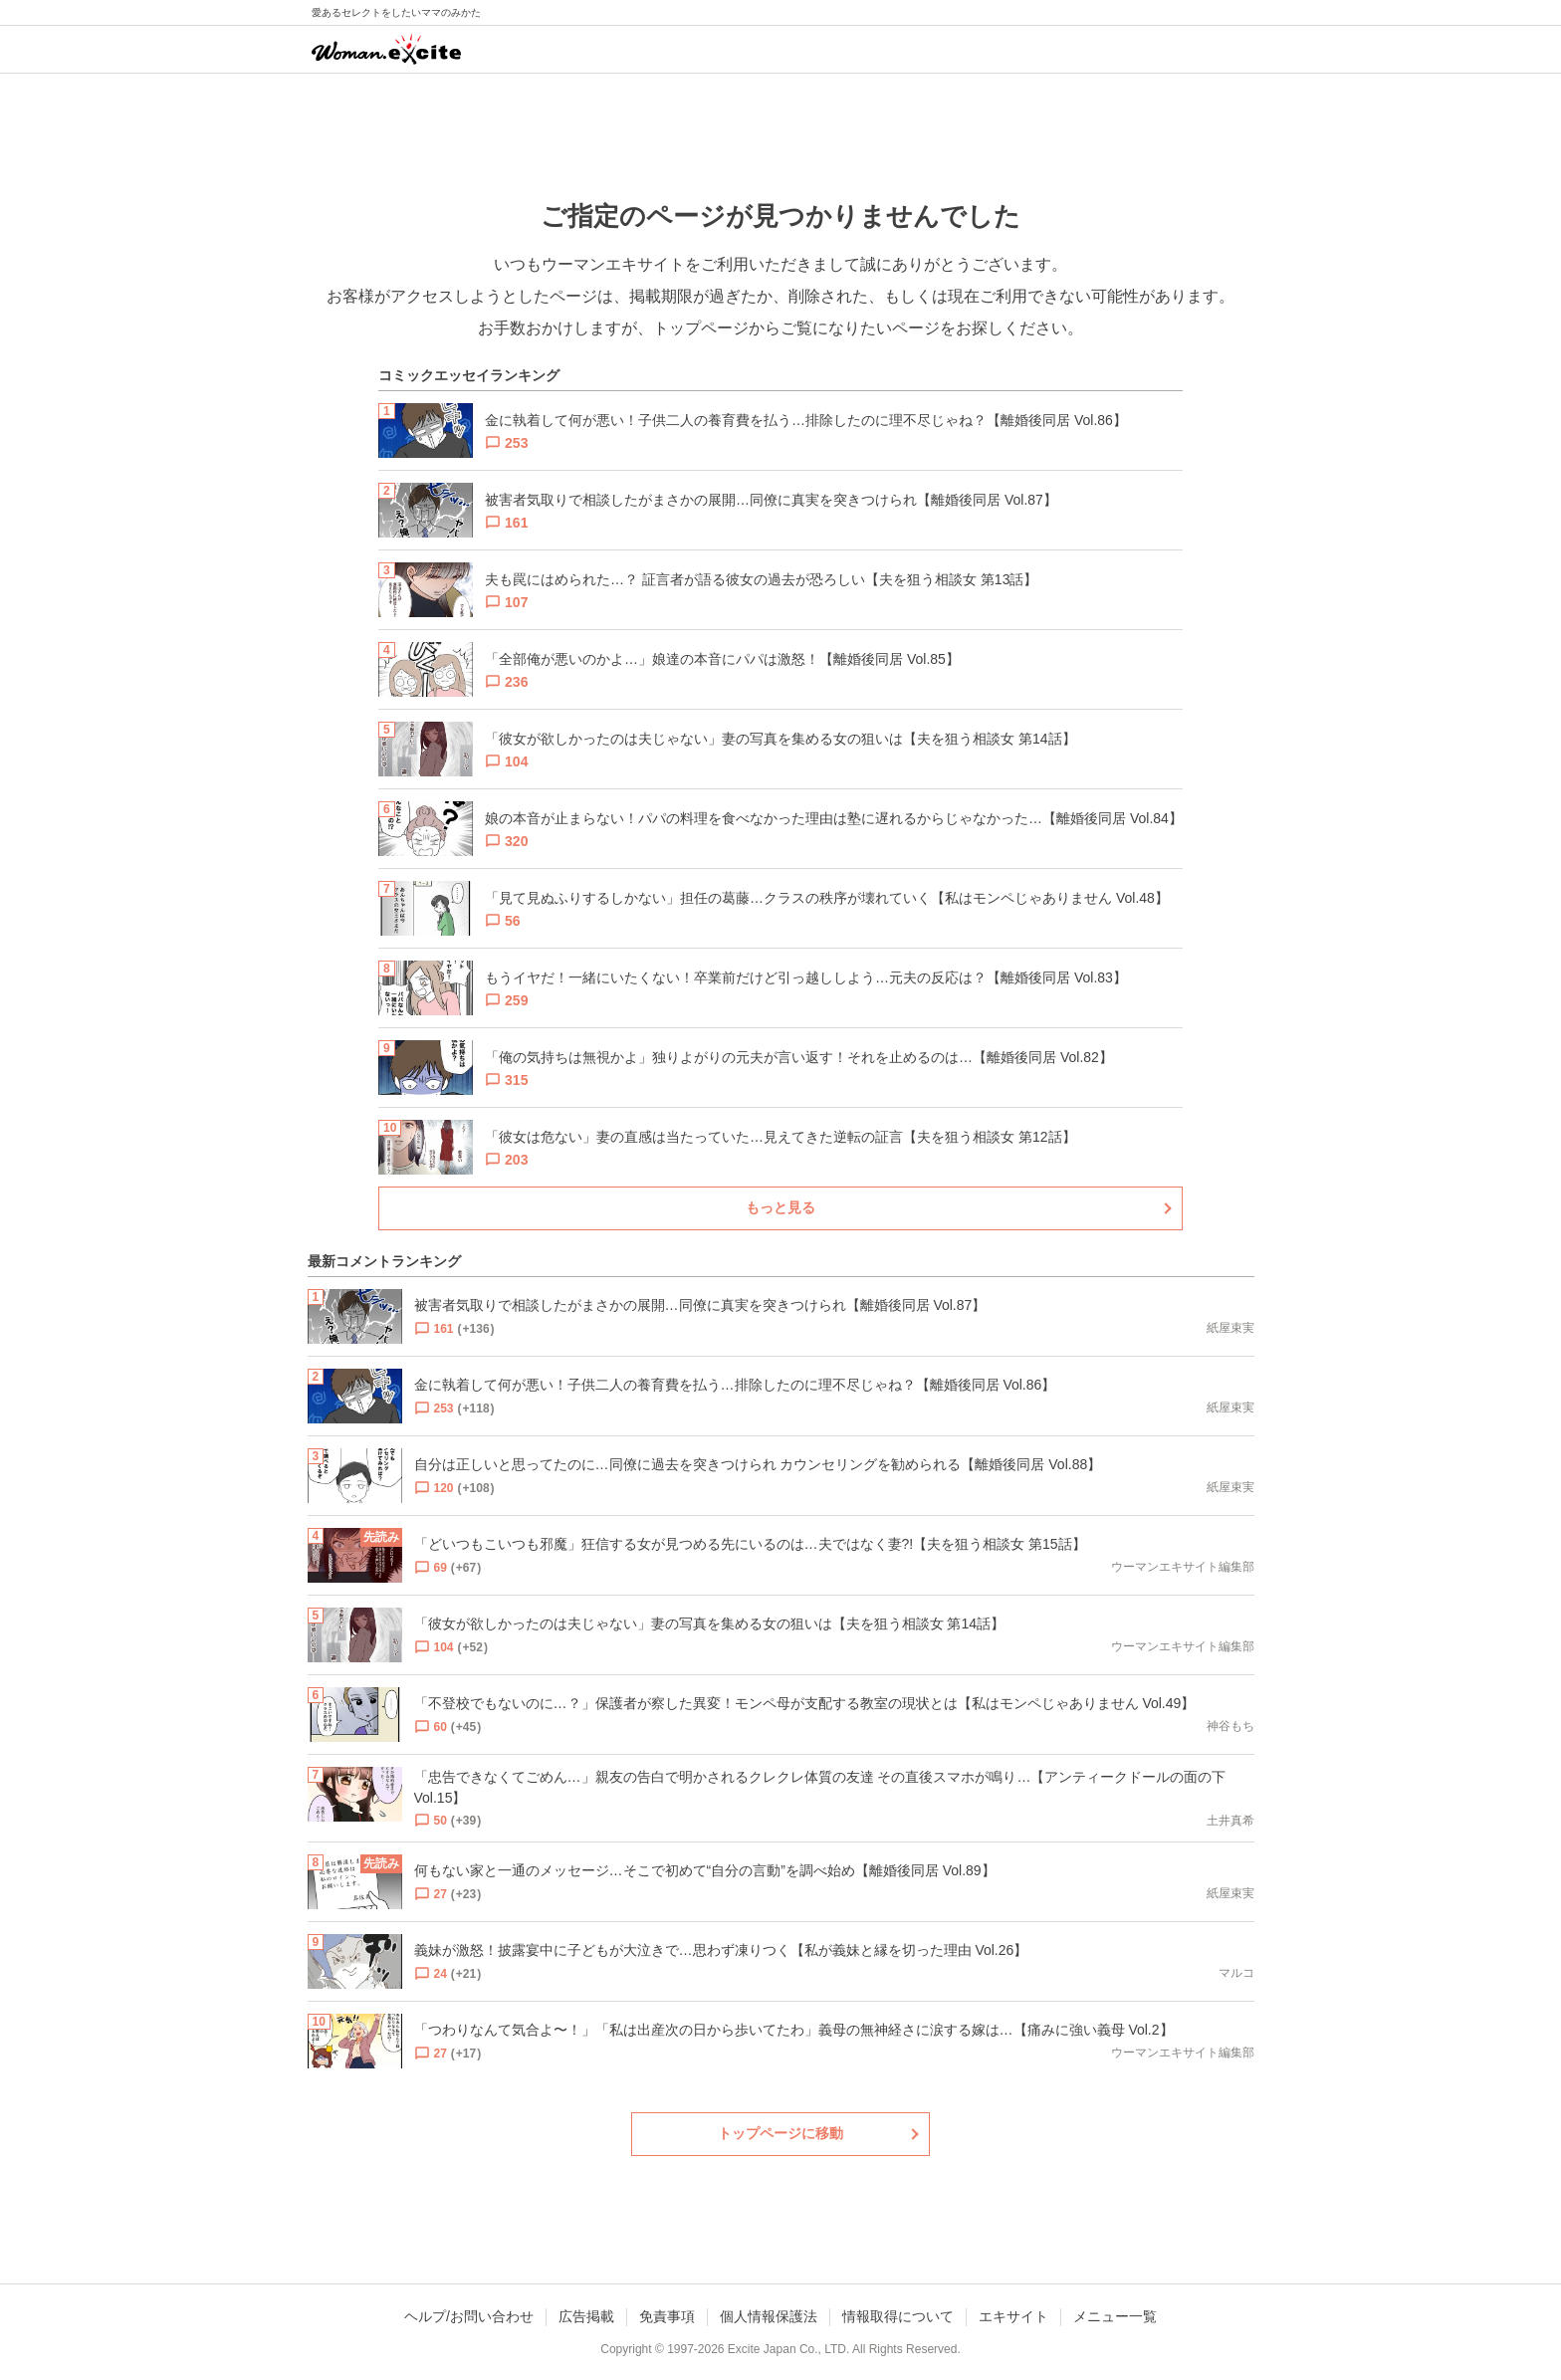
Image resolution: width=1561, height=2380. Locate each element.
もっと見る (780, 1207)
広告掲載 (586, 2316)
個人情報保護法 (768, 2316)
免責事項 (667, 2316)
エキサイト (1013, 2316)
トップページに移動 (780, 2133)
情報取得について (898, 2316)
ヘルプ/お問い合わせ (469, 2316)
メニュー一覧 (1115, 2316)
